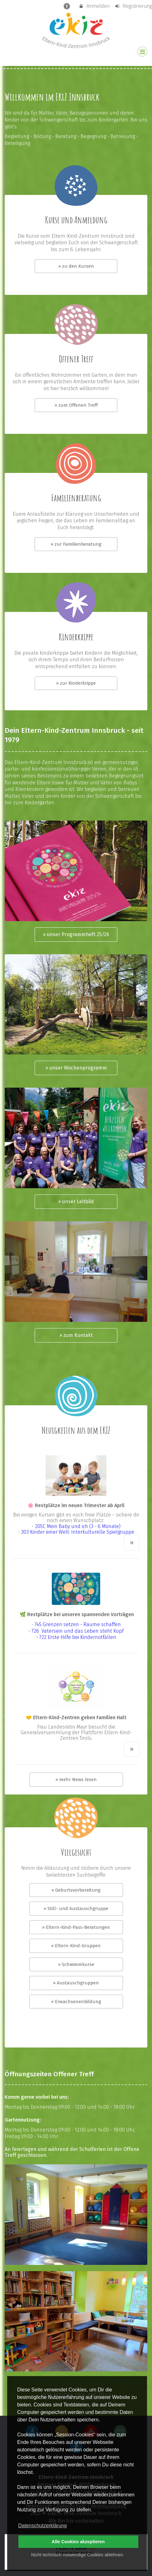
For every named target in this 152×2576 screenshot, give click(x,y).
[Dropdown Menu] (142, 52)
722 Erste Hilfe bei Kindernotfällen (77, 1637)
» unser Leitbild (76, 1201)
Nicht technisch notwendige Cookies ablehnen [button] (77, 2554)
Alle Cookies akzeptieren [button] (78, 2541)
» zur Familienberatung (76, 544)
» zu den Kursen (76, 266)
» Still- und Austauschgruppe (76, 1908)
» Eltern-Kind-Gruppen (76, 1945)
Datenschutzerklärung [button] (42, 2525)
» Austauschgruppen (76, 1983)
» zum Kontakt (76, 1335)
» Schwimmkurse (76, 1964)
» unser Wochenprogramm (76, 1068)
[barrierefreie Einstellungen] (67, 5)
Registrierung (133, 5)
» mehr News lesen (76, 1779)
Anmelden (94, 5)
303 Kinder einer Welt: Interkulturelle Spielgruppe (77, 1532)
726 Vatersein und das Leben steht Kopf (78, 1631)
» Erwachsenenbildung (76, 2001)
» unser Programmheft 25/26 (76, 934)
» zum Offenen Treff (76, 405)
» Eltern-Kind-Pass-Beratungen (76, 1927)
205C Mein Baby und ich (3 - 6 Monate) (77, 1526)
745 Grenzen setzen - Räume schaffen (78, 1624)
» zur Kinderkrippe (76, 683)
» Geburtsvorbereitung (76, 1890)
